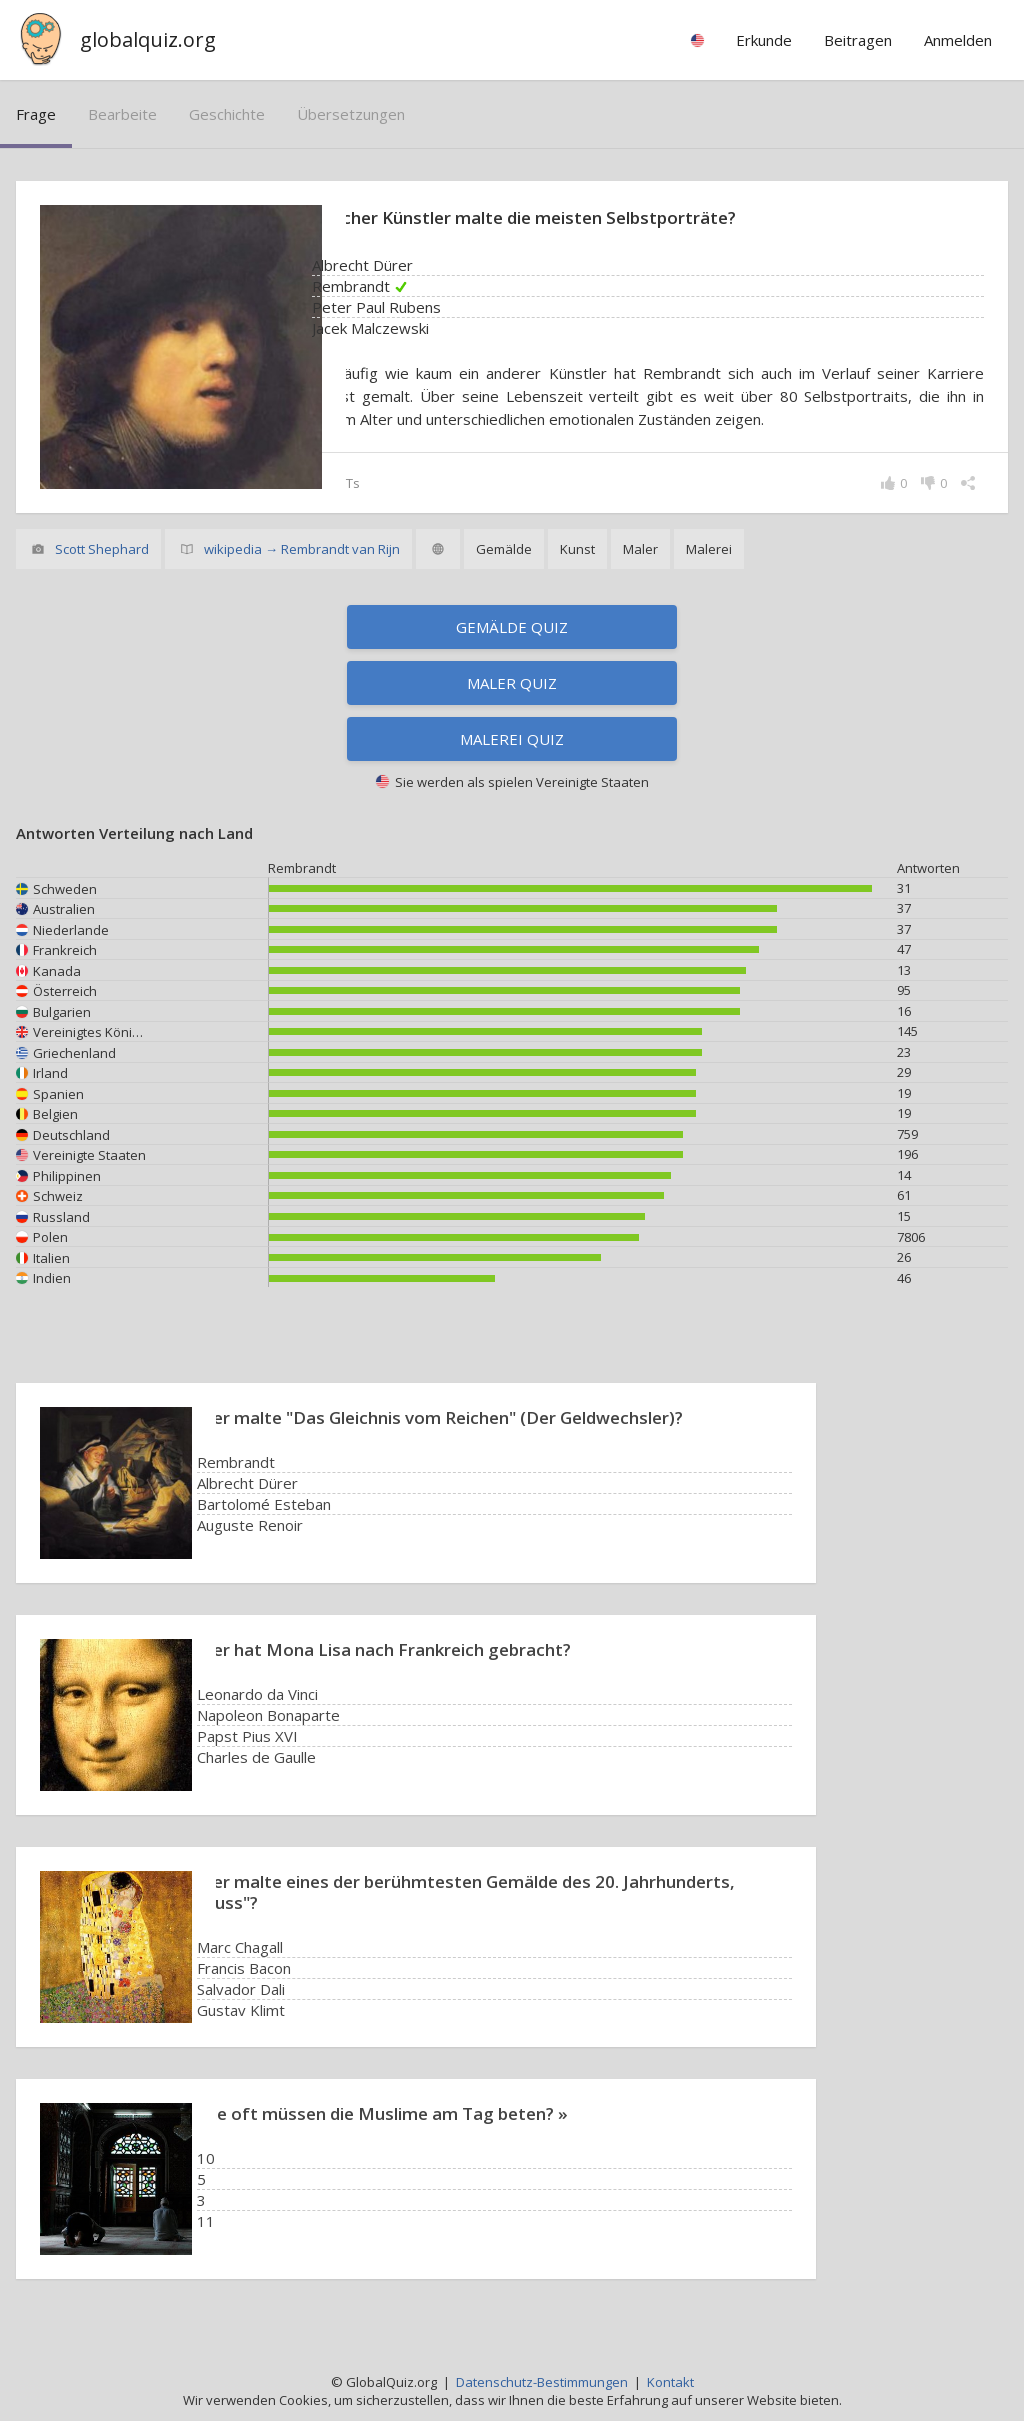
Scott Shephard (102, 549)
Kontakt (670, 2382)
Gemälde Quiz (512, 627)
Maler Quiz (512, 683)
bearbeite (122, 114)
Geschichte (227, 114)
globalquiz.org (148, 39)
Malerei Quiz (512, 739)
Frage (36, 114)
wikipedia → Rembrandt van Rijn (302, 549)
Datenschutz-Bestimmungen (542, 2382)
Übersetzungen (351, 114)
